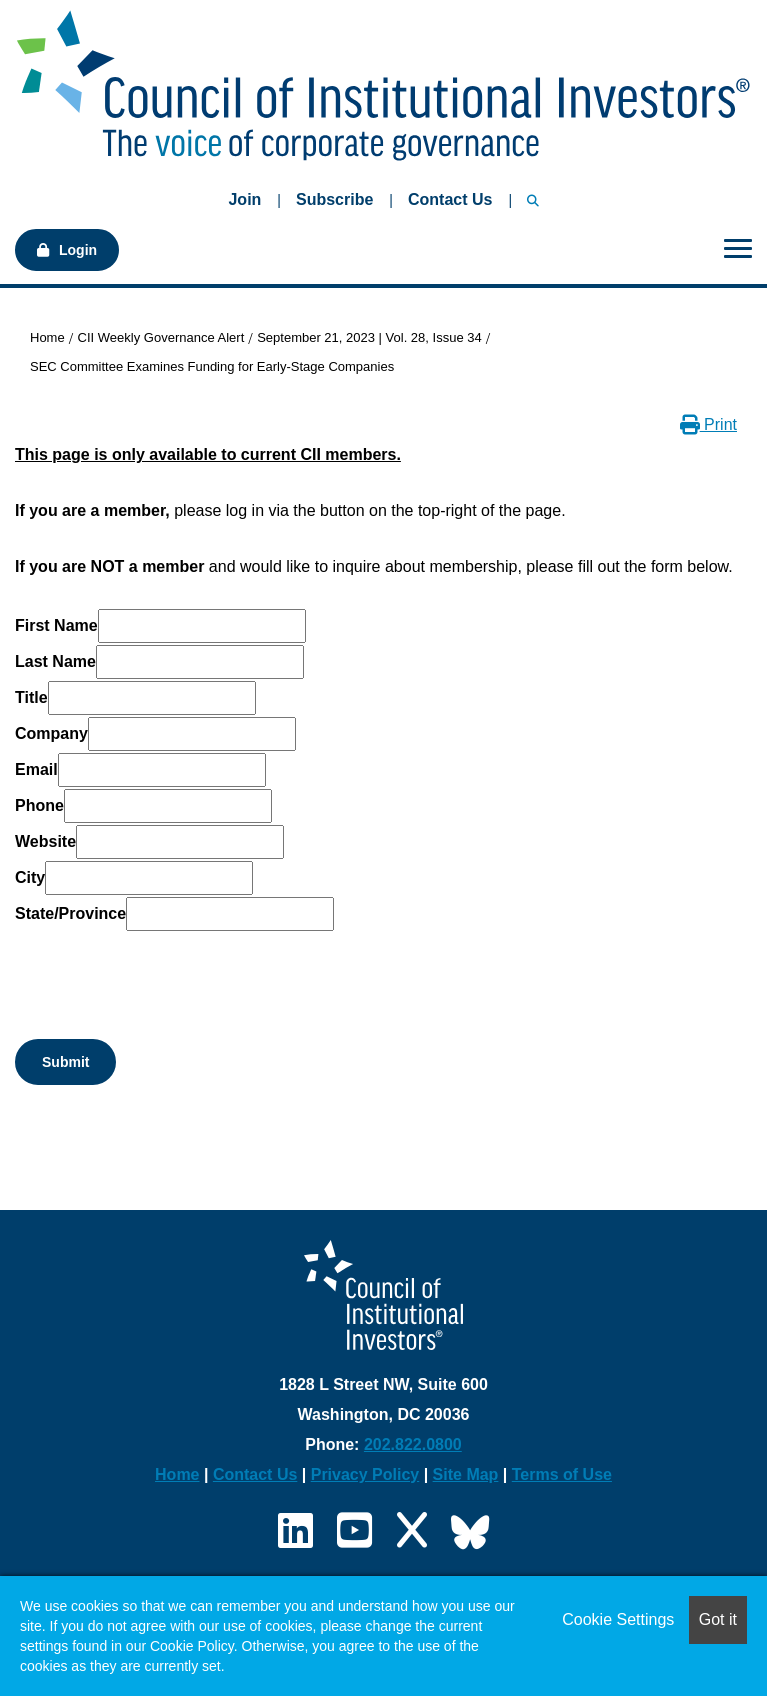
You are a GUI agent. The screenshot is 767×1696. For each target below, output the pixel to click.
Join (244, 199)
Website (45, 841)
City (30, 877)
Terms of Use (562, 1474)
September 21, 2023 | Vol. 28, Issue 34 (369, 337)
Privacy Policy (365, 1474)
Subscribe (334, 199)
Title (31, 697)
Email (36, 769)
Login (78, 250)
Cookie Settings (618, 1619)
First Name (56, 625)
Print (708, 424)
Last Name (55, 661)
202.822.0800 (413, 1444)
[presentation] (167, 972)
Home (47, 337)
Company (51, 733)
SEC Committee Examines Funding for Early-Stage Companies (212, 366)
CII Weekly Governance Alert (161, 337)
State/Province (70, 913)
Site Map (466, 1474)
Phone (39, 805)
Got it (718, 1619)
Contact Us (450, 199)
